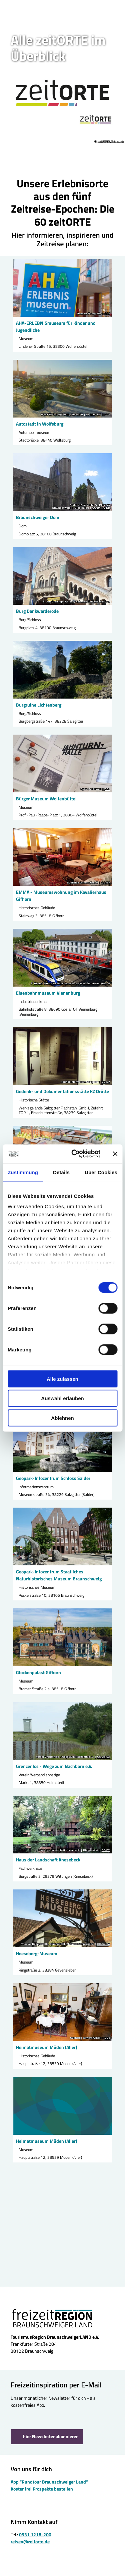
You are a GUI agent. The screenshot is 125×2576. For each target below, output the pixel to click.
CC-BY (106, 882)
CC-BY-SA (103, 1757)
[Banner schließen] (115, 1153)
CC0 (107, 313)
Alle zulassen (62, 1378)
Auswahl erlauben (62, 1398)
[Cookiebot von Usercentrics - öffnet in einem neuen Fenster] (74, 1153)
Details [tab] (61, 1172)
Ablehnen (62, 1418)
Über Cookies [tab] (101, 1172)
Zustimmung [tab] (23, 1172)
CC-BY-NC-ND (101, 508)
